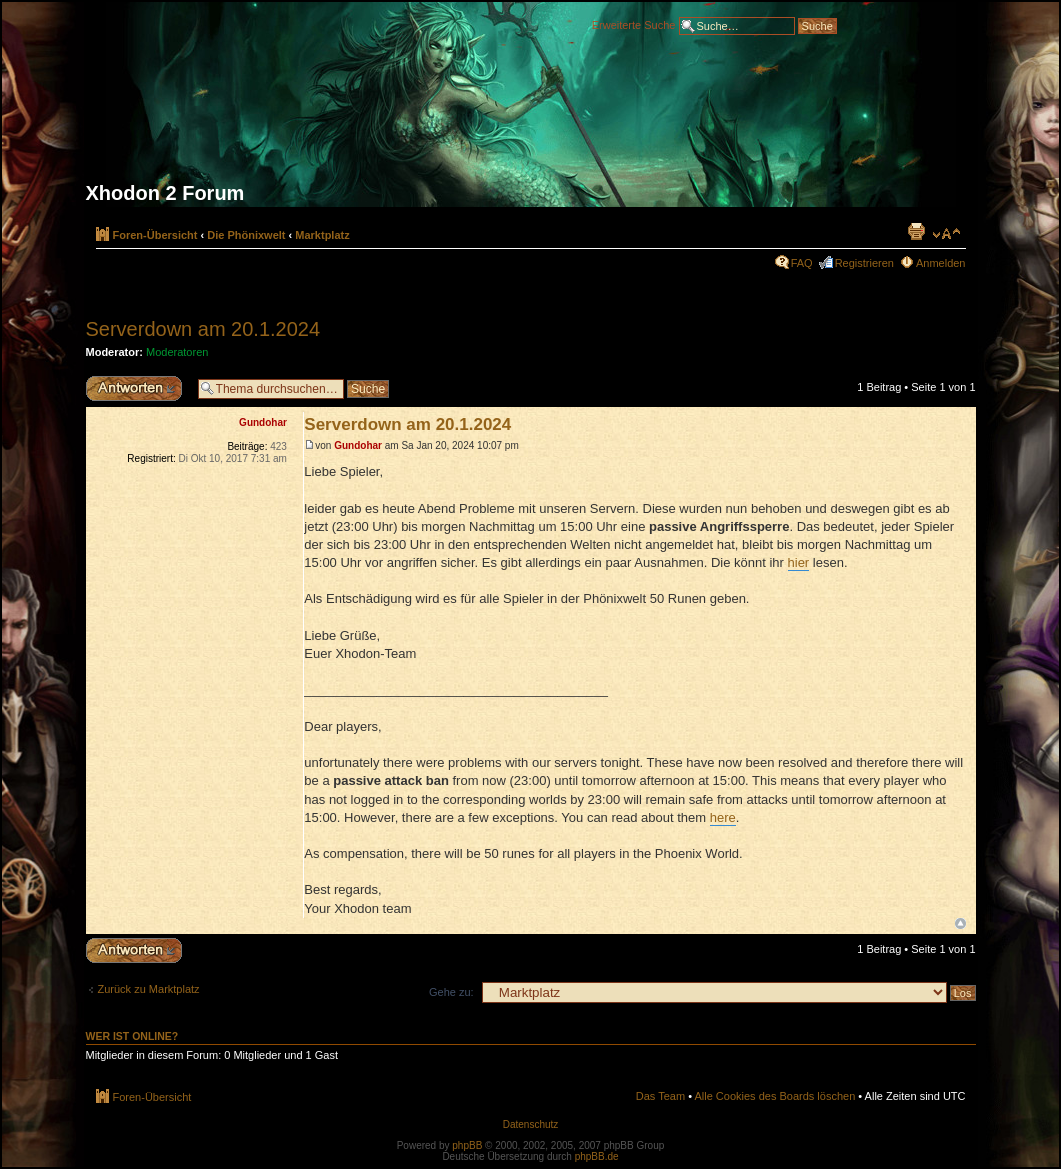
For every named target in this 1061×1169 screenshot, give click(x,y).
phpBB (467, 1145)
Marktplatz (322, 235)
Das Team (660, 1096)
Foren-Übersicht (155, 235)
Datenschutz (531, 1124)
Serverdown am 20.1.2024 (203, 329)
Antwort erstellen (137, 388)
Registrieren (864, 263)
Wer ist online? (132, 1036)
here (723, 817)
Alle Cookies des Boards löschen (774, 1096)
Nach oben (960, 923)
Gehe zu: (451, 992)
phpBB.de (597, 1156)
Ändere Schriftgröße (946, 234)
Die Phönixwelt (246, 235)
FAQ (802, 263)
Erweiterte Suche (634, 24)
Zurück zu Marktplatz (149, 989)
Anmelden (941, 263)
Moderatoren (177, 352)
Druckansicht (916, 231)
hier (799, 562)
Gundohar (358, 445)
